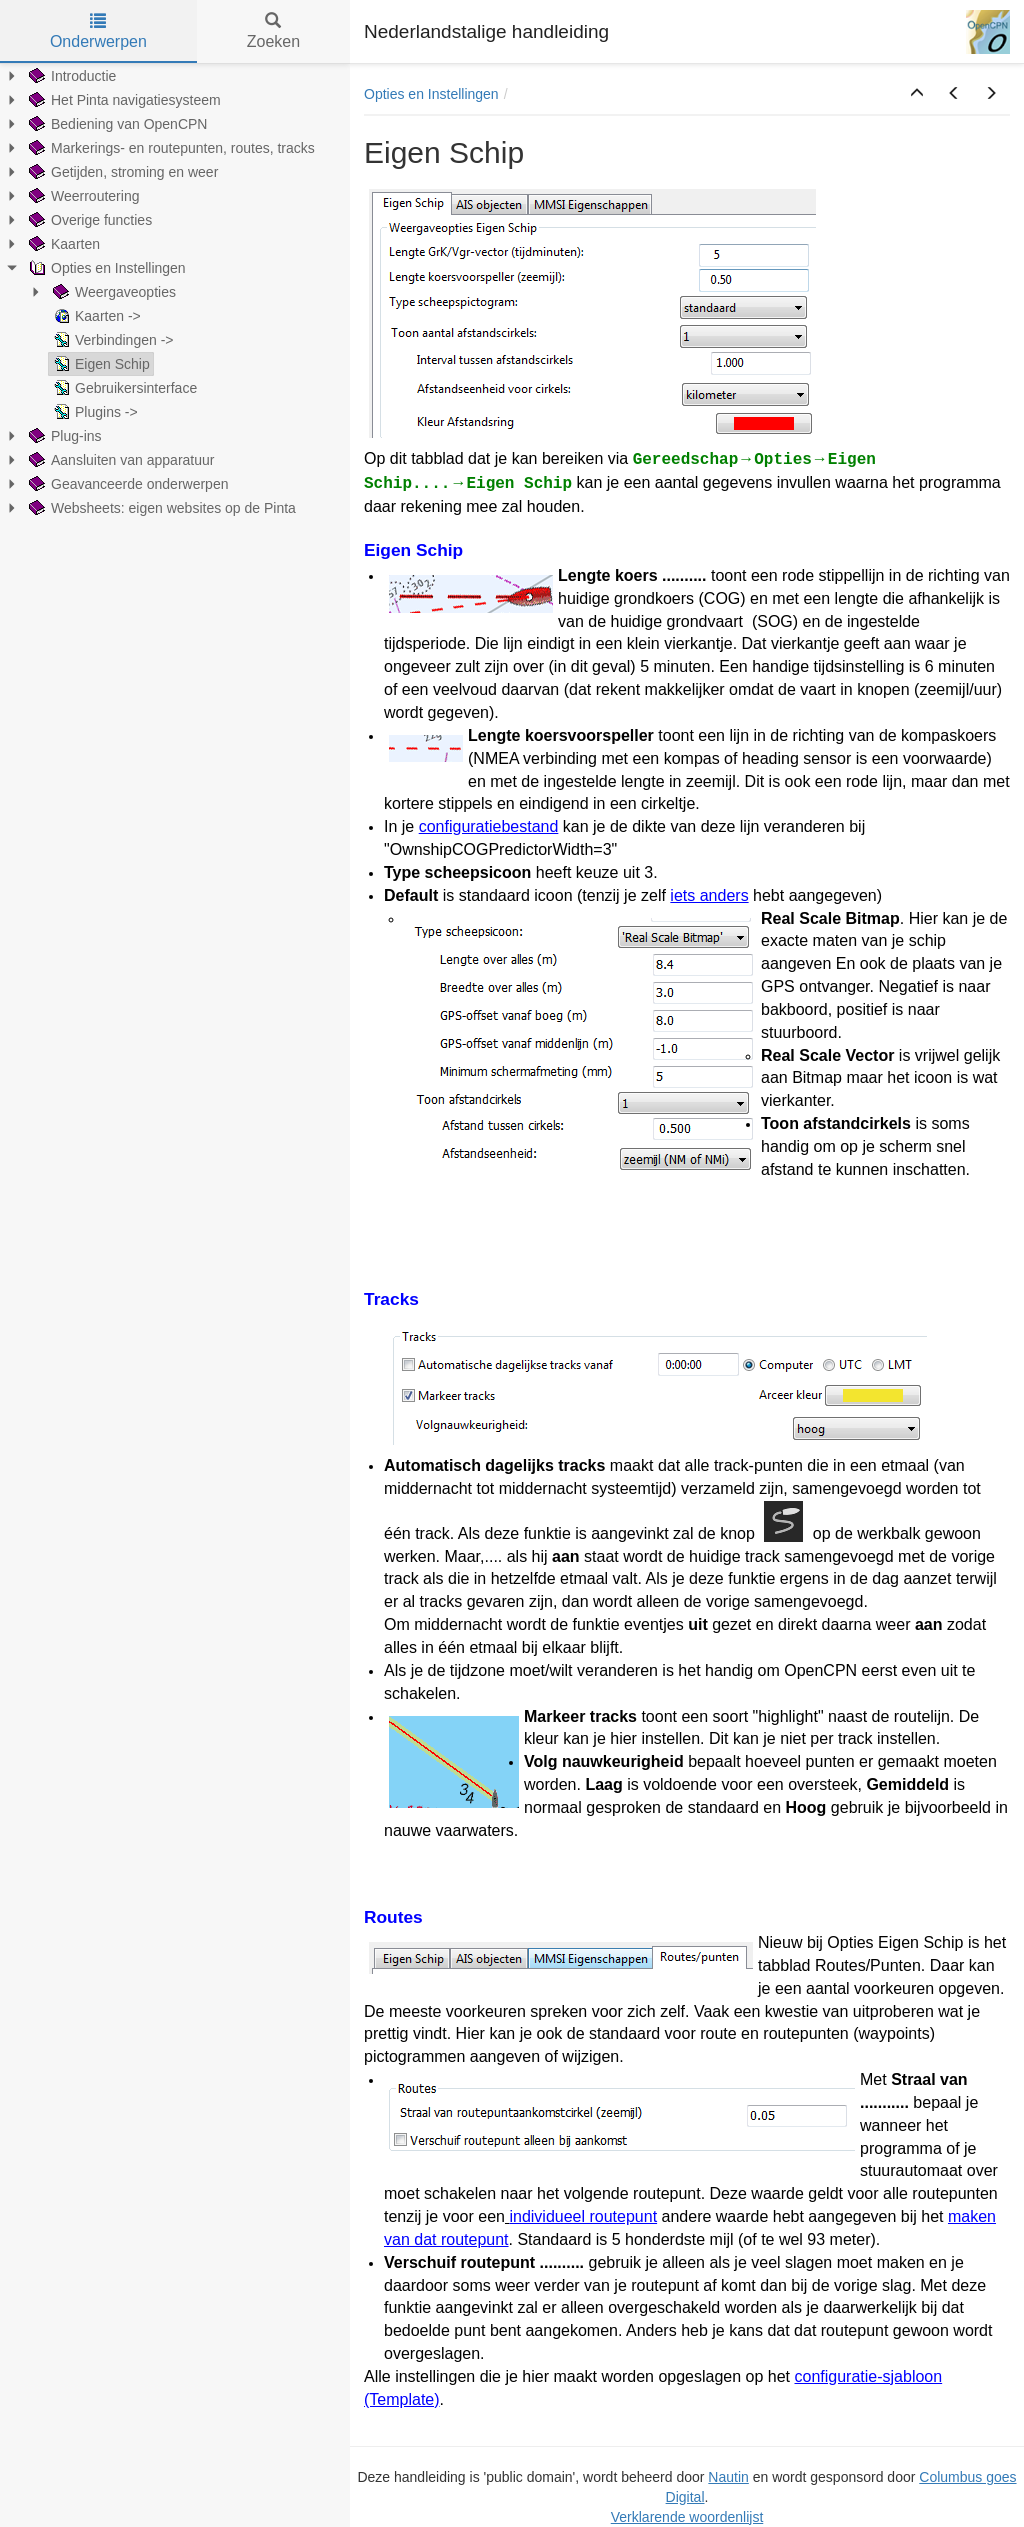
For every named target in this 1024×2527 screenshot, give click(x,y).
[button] (917, 94)
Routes (393, 1917)
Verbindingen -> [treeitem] (111, 340)
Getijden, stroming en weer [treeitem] (121, 172)
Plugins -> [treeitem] (93, 412)
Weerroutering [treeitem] (82, 196)
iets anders (709, 895)
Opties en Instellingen (431, 94)
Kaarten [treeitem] (62, 244)
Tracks (391, 1299)
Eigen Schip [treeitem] (99, 364)
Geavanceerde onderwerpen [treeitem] (126, 484)
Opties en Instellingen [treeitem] (105, 268)
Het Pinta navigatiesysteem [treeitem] (123, 100)
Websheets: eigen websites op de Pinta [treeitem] (160, 508)
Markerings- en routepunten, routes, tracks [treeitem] (170, 148)
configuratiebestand (489, 826)
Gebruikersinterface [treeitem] (123, 388)
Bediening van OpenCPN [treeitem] (116, 124)
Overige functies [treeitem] (88, 220)
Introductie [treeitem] (70, 76)
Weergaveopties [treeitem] (112, 292)
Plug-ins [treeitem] (63, 436)
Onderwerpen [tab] (98, 31)
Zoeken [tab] (273, 31)
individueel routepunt (583, 2216)
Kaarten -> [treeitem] (95, 316)
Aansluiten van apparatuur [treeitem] (119, 460)
